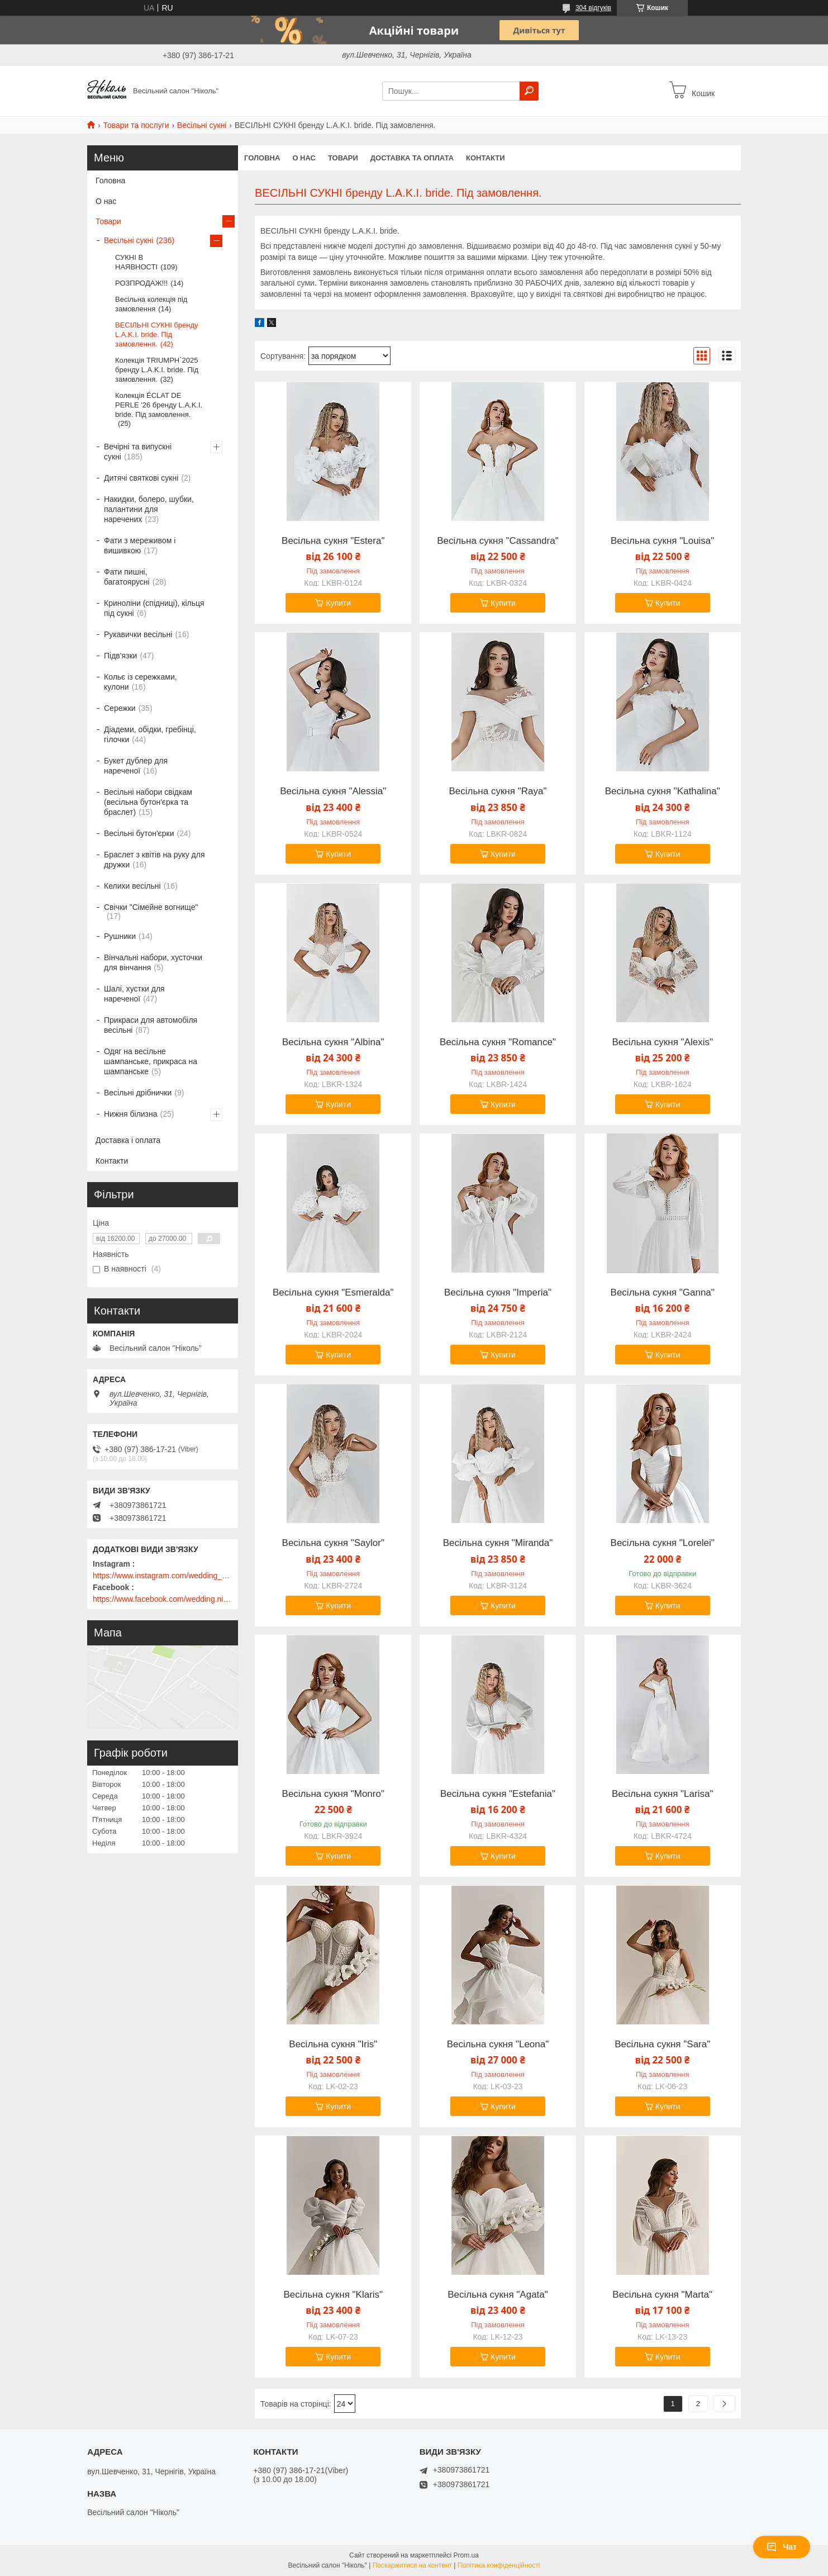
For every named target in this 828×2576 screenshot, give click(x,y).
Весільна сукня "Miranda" (498, 1543)
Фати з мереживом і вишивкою (139, 545)
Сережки (120, 708)
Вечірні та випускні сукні (138, 451)
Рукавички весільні (138, 634)
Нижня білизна (131, 1113)
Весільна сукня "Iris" (333, 2044)
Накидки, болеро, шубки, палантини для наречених (149, 509)
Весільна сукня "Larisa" (662, 1794)
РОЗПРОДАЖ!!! (141, 283)
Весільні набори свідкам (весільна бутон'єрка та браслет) (148, 802)
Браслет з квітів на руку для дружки (154, 859)
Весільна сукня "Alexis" (662, 1042)
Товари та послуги (136, 125)
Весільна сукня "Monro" (333, 1794)
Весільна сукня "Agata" (498, 2295)
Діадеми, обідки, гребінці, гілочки (150, 734)
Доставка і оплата (128, 1140)
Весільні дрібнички (138, 1092)
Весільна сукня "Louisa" (662, 541)
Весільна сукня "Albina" (333, 1042)
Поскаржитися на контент (412, 2565)
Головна (262, 158)
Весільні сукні (201, 125)
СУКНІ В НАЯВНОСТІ (136, 262)
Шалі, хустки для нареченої (134, 993)
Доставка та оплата (412, 158)
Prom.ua (466, 2555)
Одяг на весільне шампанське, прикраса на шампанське (150, 1061)
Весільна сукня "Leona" (498, 2044)
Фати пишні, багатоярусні (127, 576)
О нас (304, 158)
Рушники (120, 936)
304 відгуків (593, 8)
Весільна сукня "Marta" (662, 2295)
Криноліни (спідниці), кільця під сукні (154, 608)
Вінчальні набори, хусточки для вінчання (153, 962)
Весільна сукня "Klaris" (333, 2295)
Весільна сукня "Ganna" (663, 1293)
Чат (782, 2547)
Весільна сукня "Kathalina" (662, 791)
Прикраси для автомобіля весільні (150, 1025)
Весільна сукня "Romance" (498, 1042)
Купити (338, 603)
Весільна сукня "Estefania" (497, 1794)
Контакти (485, 158)
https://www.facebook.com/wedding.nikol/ (162, 1599)
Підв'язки (120, 655)
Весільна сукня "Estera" (333, 541)
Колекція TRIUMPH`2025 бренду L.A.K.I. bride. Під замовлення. (156, 369)
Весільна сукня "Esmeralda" (333, 1293)
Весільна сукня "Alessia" (333, 791)
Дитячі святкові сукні (141, 477)
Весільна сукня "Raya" (498, 791)
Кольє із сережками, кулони (140, 681)
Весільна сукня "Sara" (662, 2044)
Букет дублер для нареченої (136, 765)
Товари (343, 158)
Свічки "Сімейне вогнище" (151, 907)
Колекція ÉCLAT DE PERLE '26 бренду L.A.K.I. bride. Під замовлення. (158, 405)
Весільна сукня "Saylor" (333, 1543)
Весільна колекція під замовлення (151, 304)
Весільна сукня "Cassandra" (497, 541)
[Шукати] (529, 91)
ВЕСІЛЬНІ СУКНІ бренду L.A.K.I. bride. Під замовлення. (156, 334)
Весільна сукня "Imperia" (497, 1293)
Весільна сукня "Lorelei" (663, 1543)
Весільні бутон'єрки (139, 833)
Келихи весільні (132, 885)
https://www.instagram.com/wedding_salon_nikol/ (162, 1575)
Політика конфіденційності (499, 2565)
